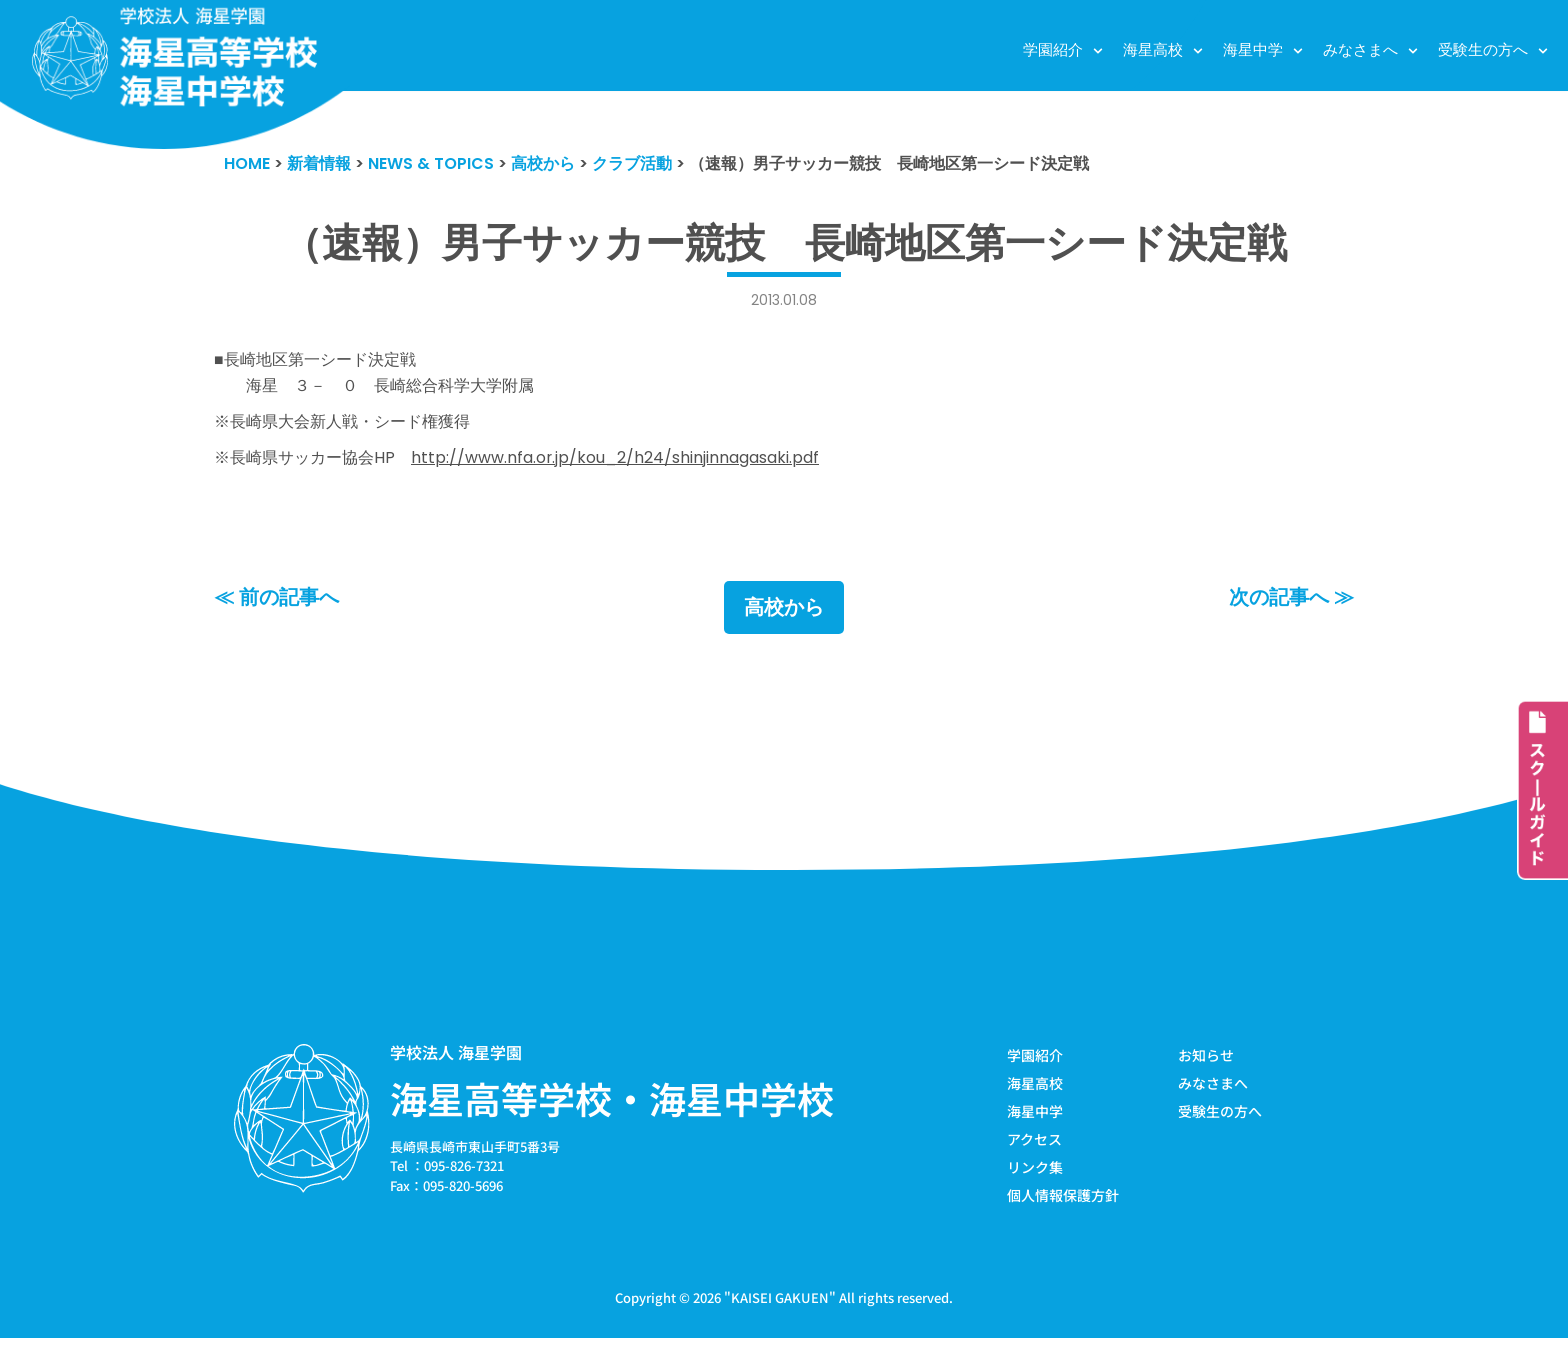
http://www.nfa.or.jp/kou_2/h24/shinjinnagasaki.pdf (644, 472)
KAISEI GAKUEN (780, 1322)
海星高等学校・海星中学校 (612, 1118)
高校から (784, 627)
